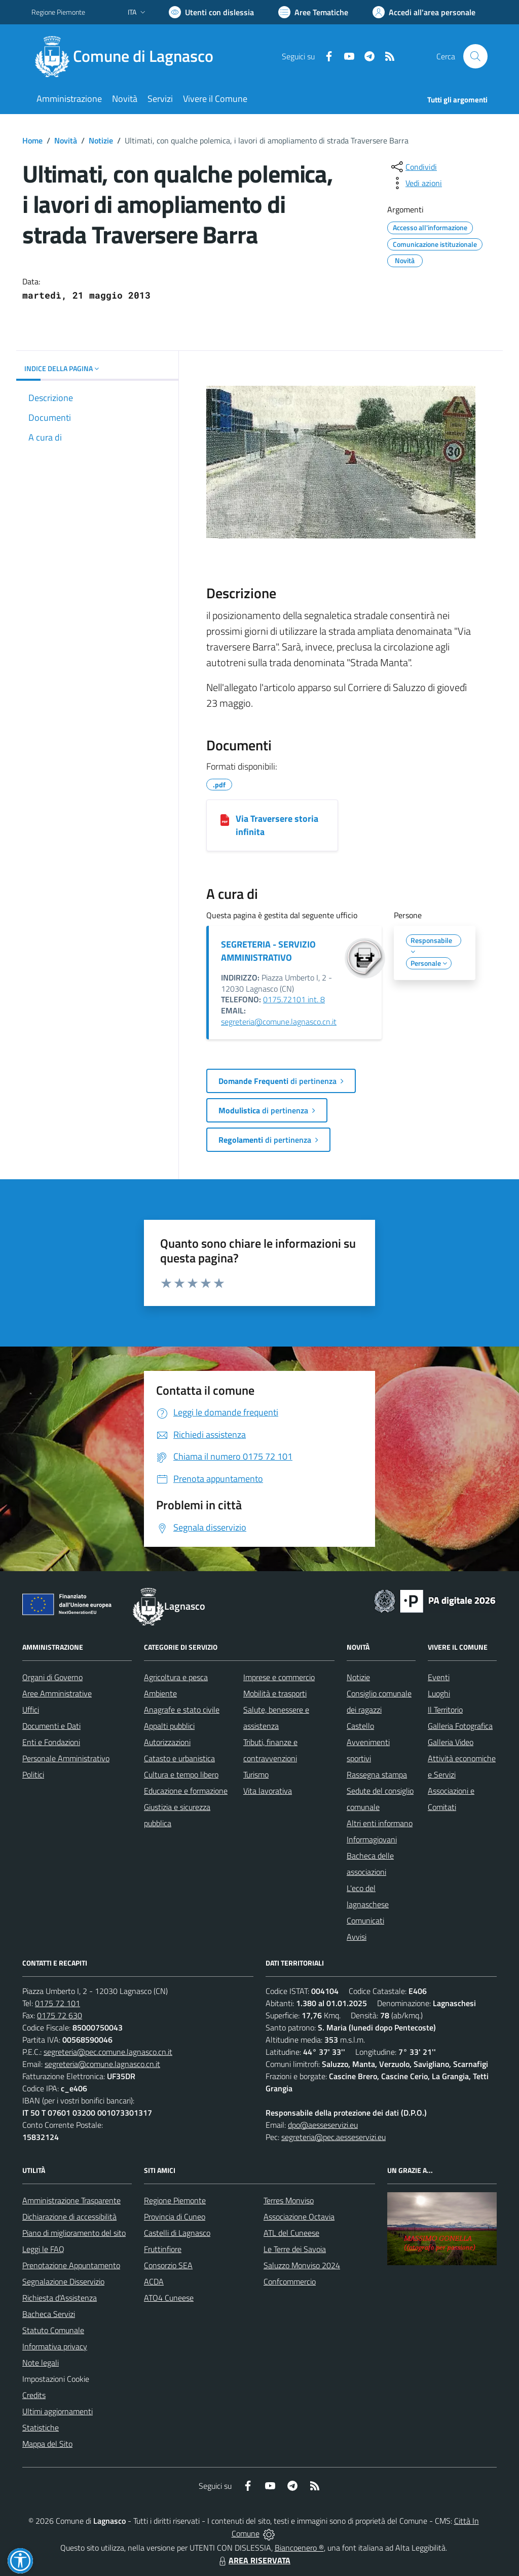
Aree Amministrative (57, 1693)
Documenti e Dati (51, 1726)
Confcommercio (290, 2281)
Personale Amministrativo (65, 1758)
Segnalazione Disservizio (63, 2281)
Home (32, 140)
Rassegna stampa (377, 1774)
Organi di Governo (52, 1677)
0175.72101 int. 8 (294, 999)
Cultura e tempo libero (181, 1774)
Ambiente (160, 1693)
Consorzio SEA (168, 2265)
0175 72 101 (57, 2003)
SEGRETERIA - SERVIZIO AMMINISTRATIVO (268, 950)
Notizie (101, 140)
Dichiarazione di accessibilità (69, 2216)
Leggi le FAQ (43, 2249)
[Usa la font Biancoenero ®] (211, 12)
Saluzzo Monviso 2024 (302, 2265)
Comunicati (365, 1920)
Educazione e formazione (186, 1791)
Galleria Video (450, 1742)
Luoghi (439, 1693)
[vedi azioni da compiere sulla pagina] (415, 183)
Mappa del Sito (47, 2444)
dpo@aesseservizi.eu (323, 2125)
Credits (34, 2395)
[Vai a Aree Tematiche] (313, 12)
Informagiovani (372, 1839)
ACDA (154, 2281)
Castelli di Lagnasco (177, 2233)
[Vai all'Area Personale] (424, 12)
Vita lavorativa (267, 1791)
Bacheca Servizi (48, 2314)
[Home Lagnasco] (128, 56)
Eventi (439, 1677)
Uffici (30, 1709)
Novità (65, 140)
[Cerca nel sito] (475, 56)
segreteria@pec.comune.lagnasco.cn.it (108, 2052)
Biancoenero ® (299, 2548)
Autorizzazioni (167, 1742)
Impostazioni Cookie (55, 2379)
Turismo (256, 1774)
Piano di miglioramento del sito (74, 2233)
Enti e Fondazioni (51, 1742)
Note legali (40, 2362)
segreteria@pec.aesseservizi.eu (333, 2137)
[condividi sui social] (413, 167)
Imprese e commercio (279, 1677)
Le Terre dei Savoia (295, 2249)
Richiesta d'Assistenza (59, 2298)
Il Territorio (445, 1709)
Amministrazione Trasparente (71, 2200)
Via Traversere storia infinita (277, 825)
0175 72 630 (59, 2015)
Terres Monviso (289, 2200)
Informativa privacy (54, 2346)
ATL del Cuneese (291, 2233)
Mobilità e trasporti (275, 1693)
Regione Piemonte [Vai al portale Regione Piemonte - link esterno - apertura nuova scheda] (58, 12)
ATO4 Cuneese (169, 2298)
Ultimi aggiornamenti (57, 2411)
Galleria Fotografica (460, 1726)
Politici (33, 1774)
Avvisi (356, 1937)
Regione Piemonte (175, 2200)
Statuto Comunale (53, 2330)
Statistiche (40, 2427)
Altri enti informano (380, 1823)
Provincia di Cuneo (174, 2216)
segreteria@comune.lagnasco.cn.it (279, 1021)
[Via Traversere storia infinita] (225, 819)
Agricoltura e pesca (176, 1677)
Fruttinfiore (162, 2249)
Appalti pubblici (169, 1726)
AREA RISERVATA (253, 2560)
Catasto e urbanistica (179, 1758)
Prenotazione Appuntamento (71, 2265)
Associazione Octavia (299, 2216)
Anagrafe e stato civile (181, 1709)
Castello (360, 1726)
